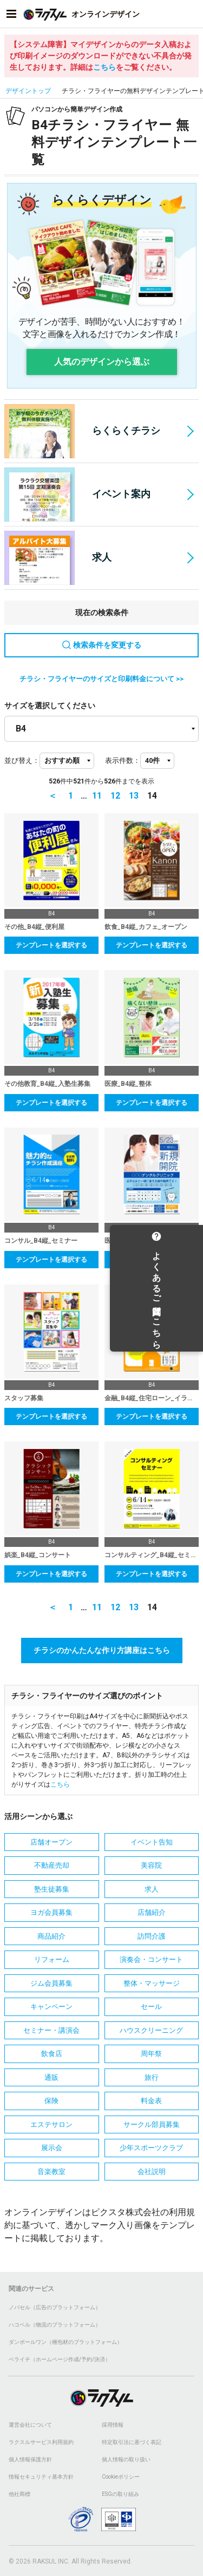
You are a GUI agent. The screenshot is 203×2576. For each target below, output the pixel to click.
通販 (51, 2077)
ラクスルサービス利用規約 (41, 2442)
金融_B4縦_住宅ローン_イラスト (151, 1398)
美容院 (151, 1865)
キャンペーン (51, 2006)
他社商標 (19, 2494)
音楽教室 (51, 2171)
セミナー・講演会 (51, 2030)
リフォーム (51, 1959)
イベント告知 (151, 1842)
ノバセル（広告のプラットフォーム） (55, 2307)
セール (151, 2006)
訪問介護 (151, 1936)
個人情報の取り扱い (126, 2459)
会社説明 (151, 2171)
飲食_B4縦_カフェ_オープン (145, 927)
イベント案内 (77, 494)
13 (134, 795)
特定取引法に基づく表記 (131, 2442)
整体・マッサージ (151, 1983)
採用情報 (112, 2425)
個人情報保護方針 (30, 2459)
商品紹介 (51, 1936)
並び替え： (22, 760)
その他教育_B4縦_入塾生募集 (47, 1084)
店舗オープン (51, 1842)
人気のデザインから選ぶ (101, 362)
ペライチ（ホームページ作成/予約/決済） (59, 2359)
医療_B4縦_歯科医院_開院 (142, 1240)
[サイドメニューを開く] (11, 14)
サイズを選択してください (49, 705)
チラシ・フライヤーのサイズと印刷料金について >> (101, 679)
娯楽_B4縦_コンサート (37, 1555)
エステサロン (51, 2124)
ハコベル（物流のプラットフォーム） (55, 2325)
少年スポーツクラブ (151, 2148)
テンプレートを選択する (51, 945)
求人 (58, 558)
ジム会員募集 (51, 1983)
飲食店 (51, 2054)
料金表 (151, 2101)
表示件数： (122, 760)
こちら (104, 67)
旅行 (152, 2077)
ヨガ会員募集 (51, 1912)
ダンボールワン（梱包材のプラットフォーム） (65, 2342)
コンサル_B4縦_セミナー (40, 1240)
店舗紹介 (151, 1912)
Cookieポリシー (121, 2477)
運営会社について (30, 2425)
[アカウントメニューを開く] (191, 14)
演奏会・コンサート (151, 1959)
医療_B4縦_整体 (128, 1084)
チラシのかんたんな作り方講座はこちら (102, 1650)
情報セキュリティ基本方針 (41, 2477)
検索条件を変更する (101, 645)
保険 (51, 2101)
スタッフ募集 (23, 1398)
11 (97, 795)
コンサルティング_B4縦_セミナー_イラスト (151, 1555)
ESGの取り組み (120, 2494)
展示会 (51, 2148)
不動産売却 (51, 1865)
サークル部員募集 (151, 2124)
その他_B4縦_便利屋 (34, 927)
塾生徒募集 (51, 1889)
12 (115, 795)
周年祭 (151, 2054)
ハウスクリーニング (151, 2030)
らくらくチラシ (82, 431)
